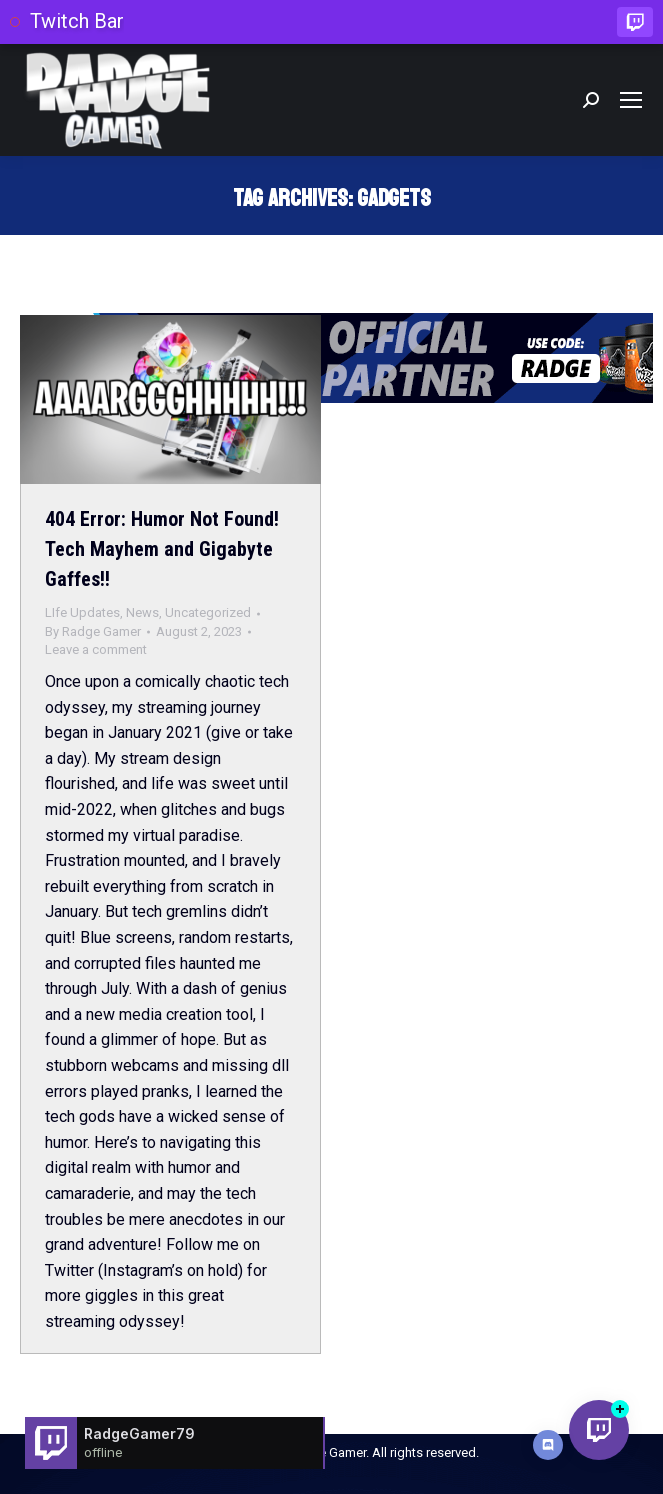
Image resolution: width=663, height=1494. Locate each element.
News (142, 612)
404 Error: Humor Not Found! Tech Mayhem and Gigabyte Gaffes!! (162, 549)
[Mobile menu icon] (631, 100)
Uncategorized (208, 612)
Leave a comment (96, 649)
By (93, 631)
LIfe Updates (82, 612)
